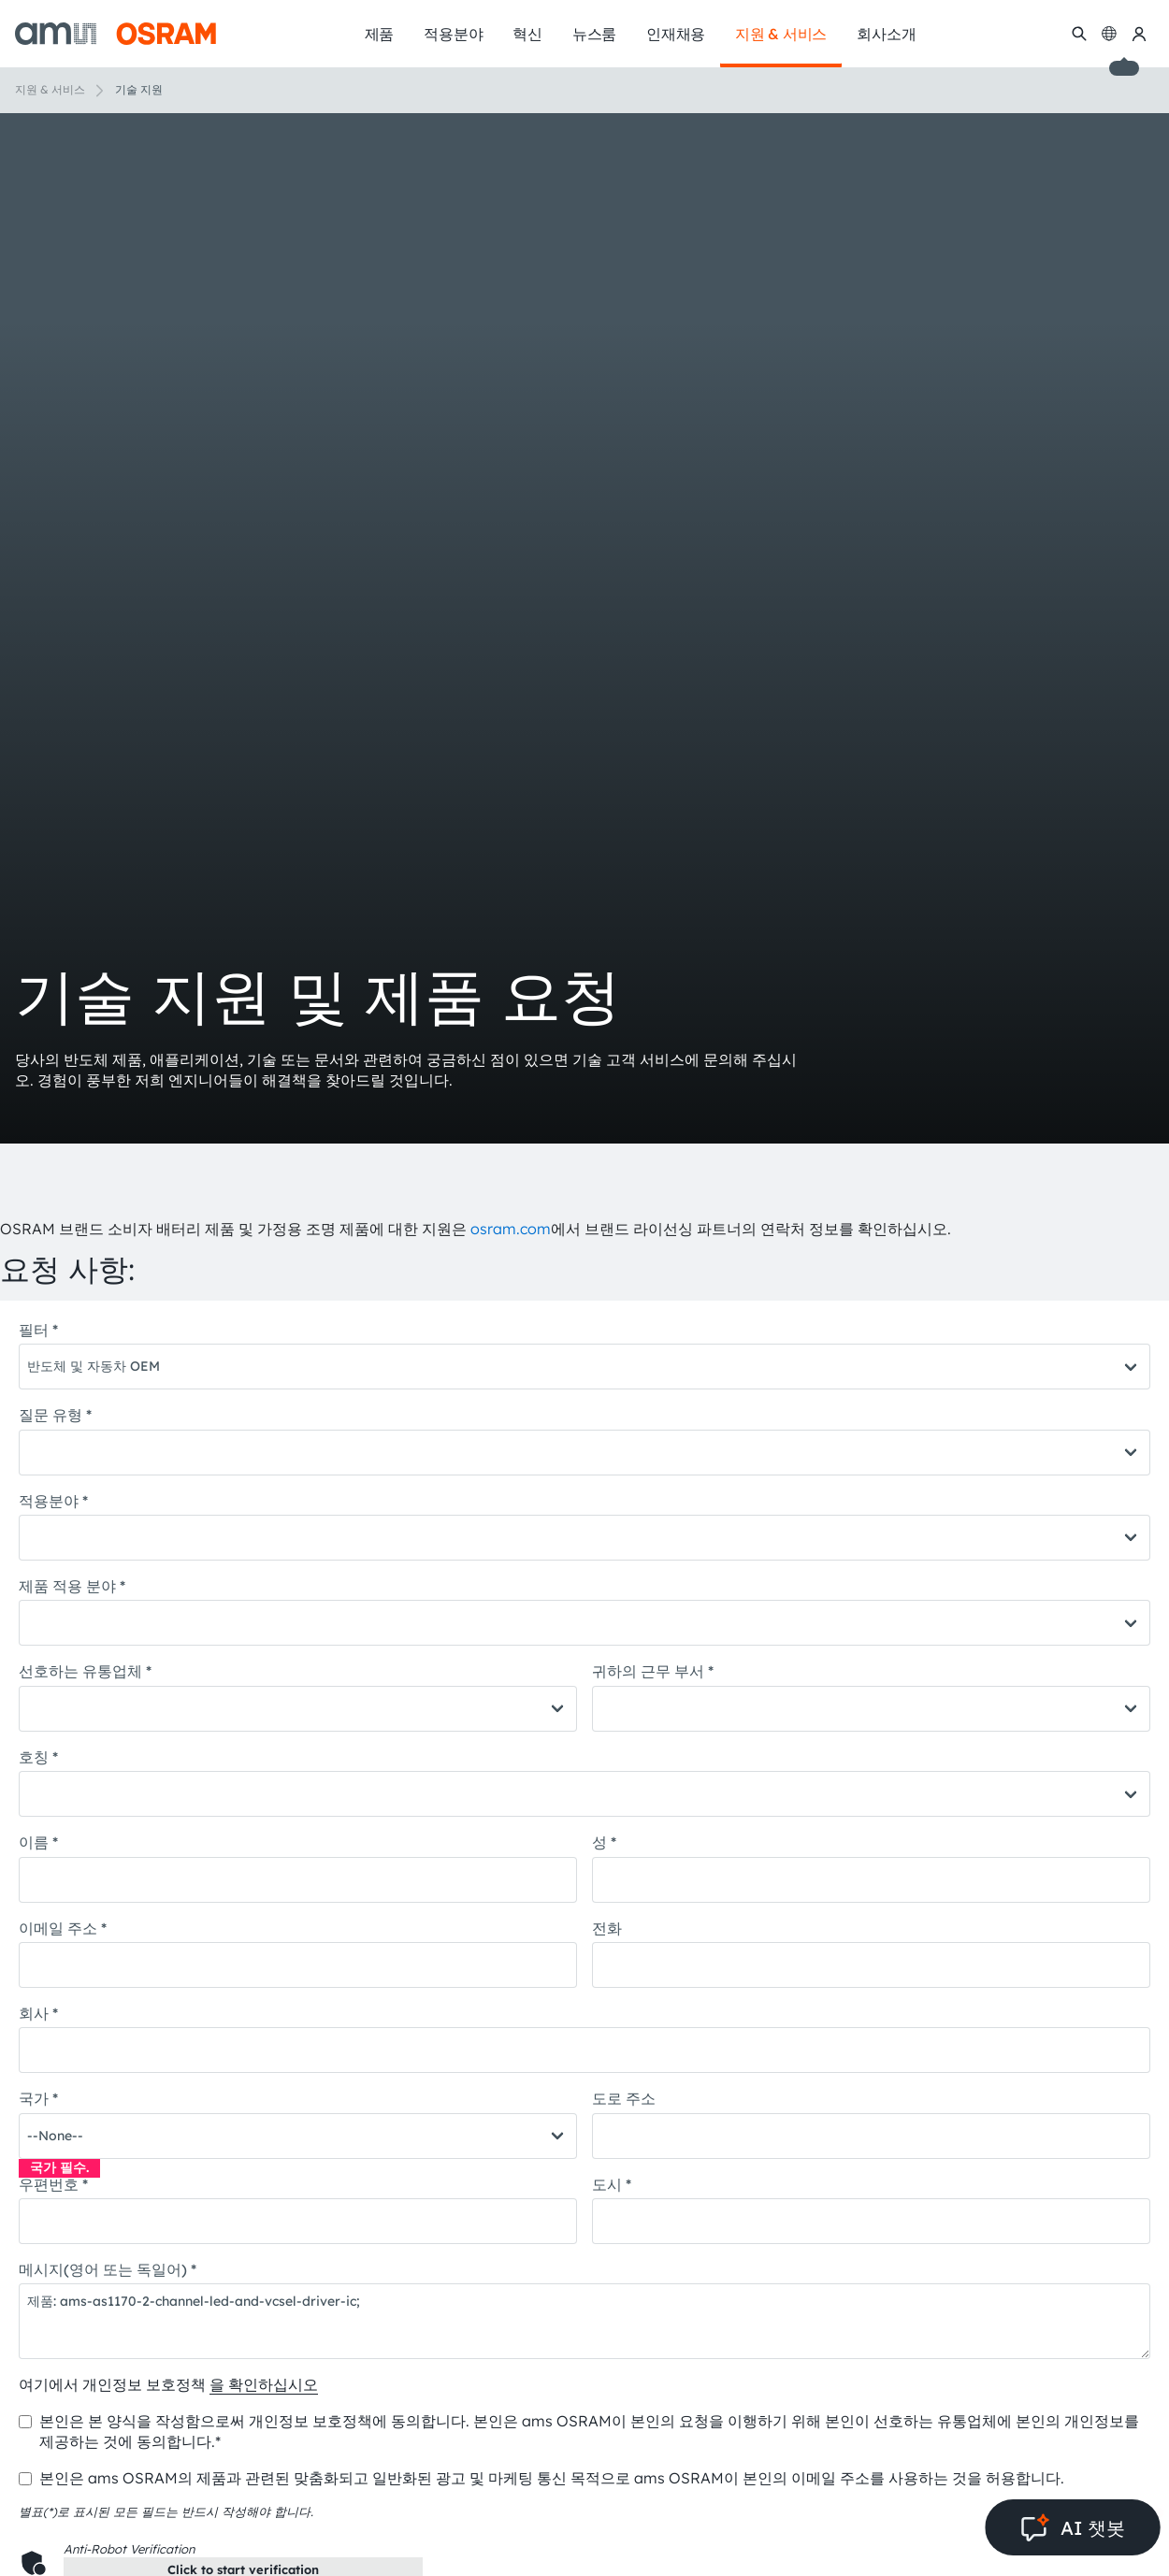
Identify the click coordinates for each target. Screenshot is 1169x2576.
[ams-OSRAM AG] (115, 33)
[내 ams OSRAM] (1139, 33)
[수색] (1079, 33)
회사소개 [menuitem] (886, 33)
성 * (604, 1842)
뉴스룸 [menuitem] (594, 33)
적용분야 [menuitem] (453, 33)
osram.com (510, 1228)
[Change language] (1109, 33)
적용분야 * (53, 1500)
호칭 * (38, 1757)
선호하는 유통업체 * (85, 1671)
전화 (607, 1928)
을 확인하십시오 (263, 2384)
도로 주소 (624, 2098)
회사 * (38, 2013)
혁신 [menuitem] (527, 33)
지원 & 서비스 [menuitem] (781, 33)
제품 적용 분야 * (72, 1585)
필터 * (38, 1329)
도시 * (611, 2184)
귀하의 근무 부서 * (653, 1671)
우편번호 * (53, 2184)
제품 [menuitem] (380, 33)
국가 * (38, 2098)
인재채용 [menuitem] (675, 33)
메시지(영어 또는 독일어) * (107, 2269)
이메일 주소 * (63, 1928)
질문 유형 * (55, 1414)
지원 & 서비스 (50, 89)
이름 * (38, 1842)
